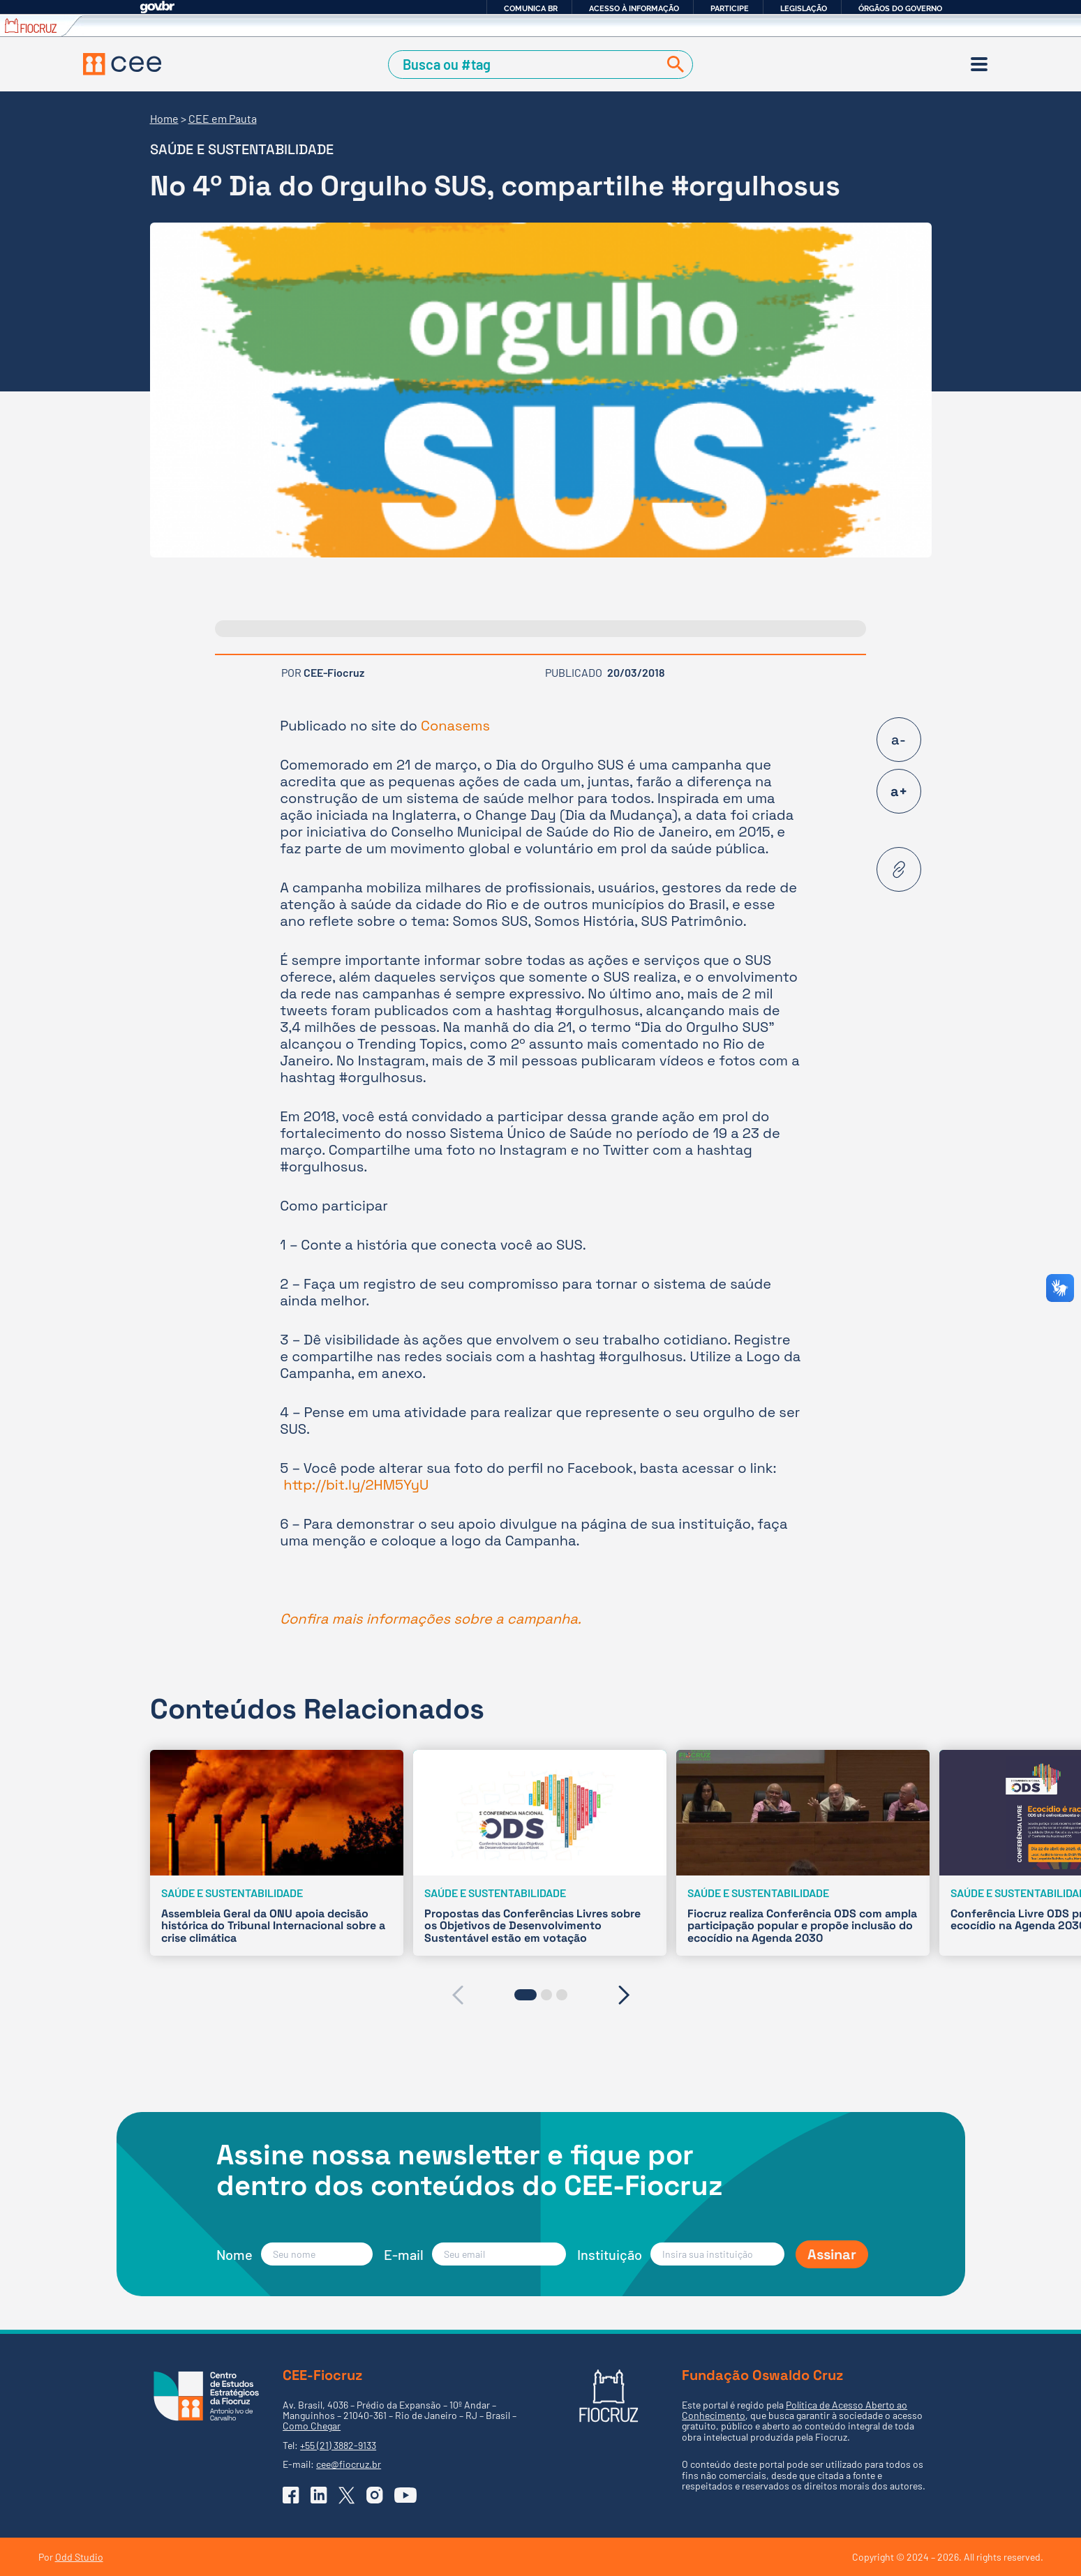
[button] (525, 1994)
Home (164, 118)
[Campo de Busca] (526, 64)
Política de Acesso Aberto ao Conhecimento (794, 2410)
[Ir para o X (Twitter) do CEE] (346, 2495)
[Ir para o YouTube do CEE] (405, 2495)
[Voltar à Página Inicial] (122, 64)
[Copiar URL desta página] (899, 869)
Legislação (803, 8)
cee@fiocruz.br (348, 2464)
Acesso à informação (634, 8)
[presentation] (457, 1995)
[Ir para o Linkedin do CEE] (319, 2495)
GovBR (157, 7)
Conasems (455, 726)
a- (898, 740)
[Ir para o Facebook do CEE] (291, 2495)
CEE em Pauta (222, 118)
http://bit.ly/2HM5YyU (355, 1485)
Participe (729, 8)
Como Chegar (312, 2426)
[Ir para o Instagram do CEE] (374, 2495)
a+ (898, 791)
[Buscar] (672, 64)
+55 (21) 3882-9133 (338, 2445)
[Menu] (979, 64)
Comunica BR (531, 8)
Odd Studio (79, 2557)
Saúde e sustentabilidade (242, 149)
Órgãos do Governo (900, 8)
